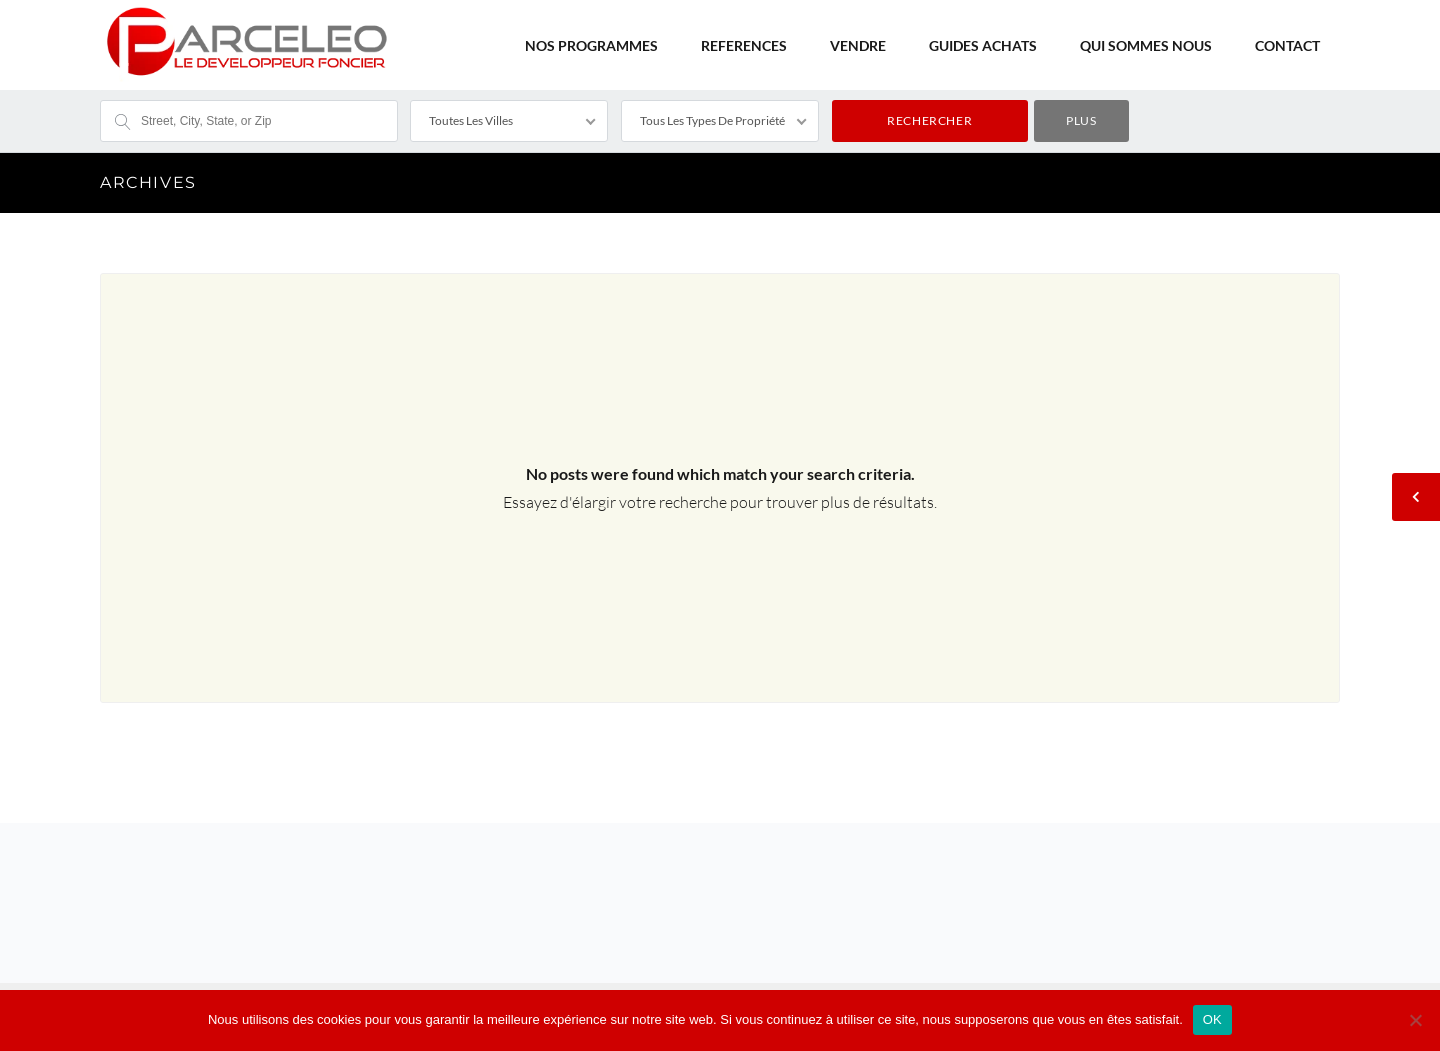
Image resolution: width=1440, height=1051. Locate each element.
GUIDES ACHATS (983, 45)
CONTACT (1287, 45)
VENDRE (858, 45)
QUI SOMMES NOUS (1146, 45)
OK (1212, 1019)
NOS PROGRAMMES (591, 45)
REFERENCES (744, 45)
